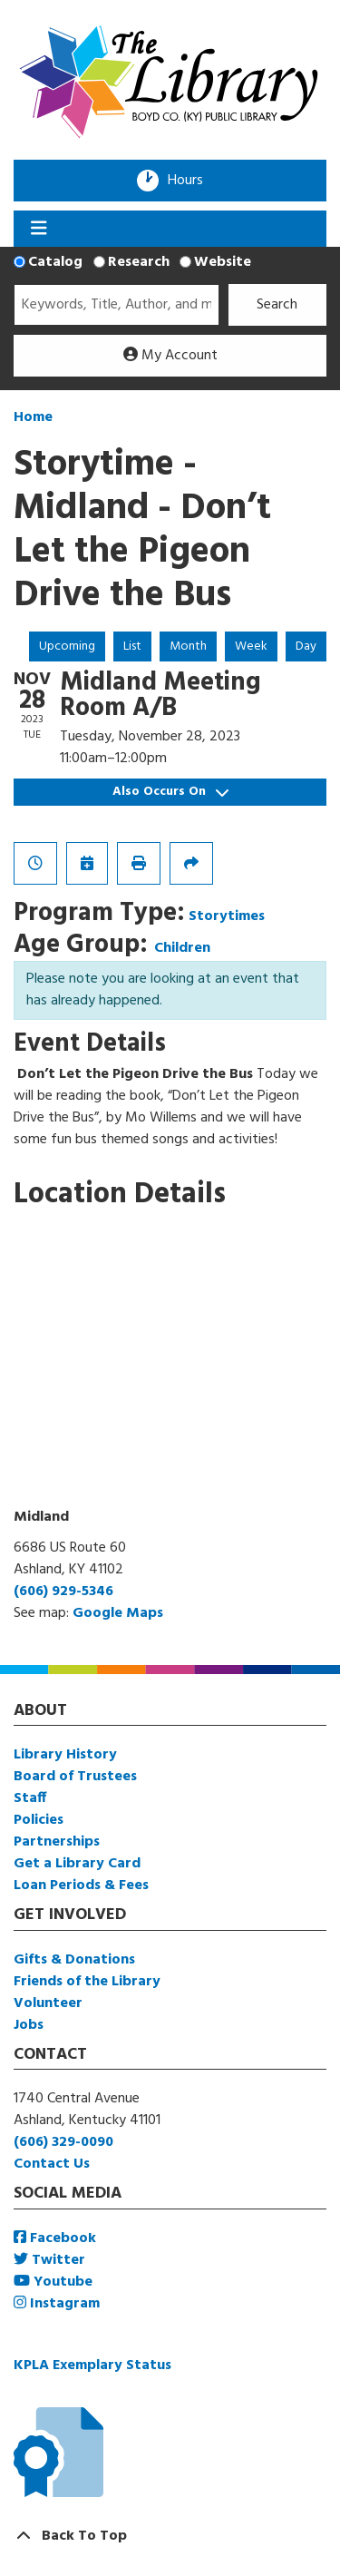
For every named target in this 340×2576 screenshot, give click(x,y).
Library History (65, 1755)
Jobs (29, 2025)
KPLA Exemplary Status (92, 2365)
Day (306, 646)
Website (222, 262)
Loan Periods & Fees (81, 1885)
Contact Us (52, 2164)
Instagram (57, 2304)
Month (188, 646)
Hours (191, 180)
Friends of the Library (87, 1981)
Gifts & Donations (74, 1960)
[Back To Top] (170, 2536)
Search (277, 305)
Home (33, 417)
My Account (170, 355)
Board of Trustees (75, 1776)
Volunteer (48, 2003)
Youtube (53, 2282)
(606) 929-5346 (63, 1591)
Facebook (55, 2238)
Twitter (49, 2260)
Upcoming (67, 646)
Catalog (55, 262)
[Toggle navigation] (38, 228)
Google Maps (118, 1613)
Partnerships (57, 1842)
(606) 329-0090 (63, 2142)
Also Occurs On (170, 791)
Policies (38, 1820)
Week (251, 646)
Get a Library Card (77, 1864)
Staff (30, 1798)
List (132, 646)
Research (139, 262)
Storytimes (227, 916)
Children (182, 948)
